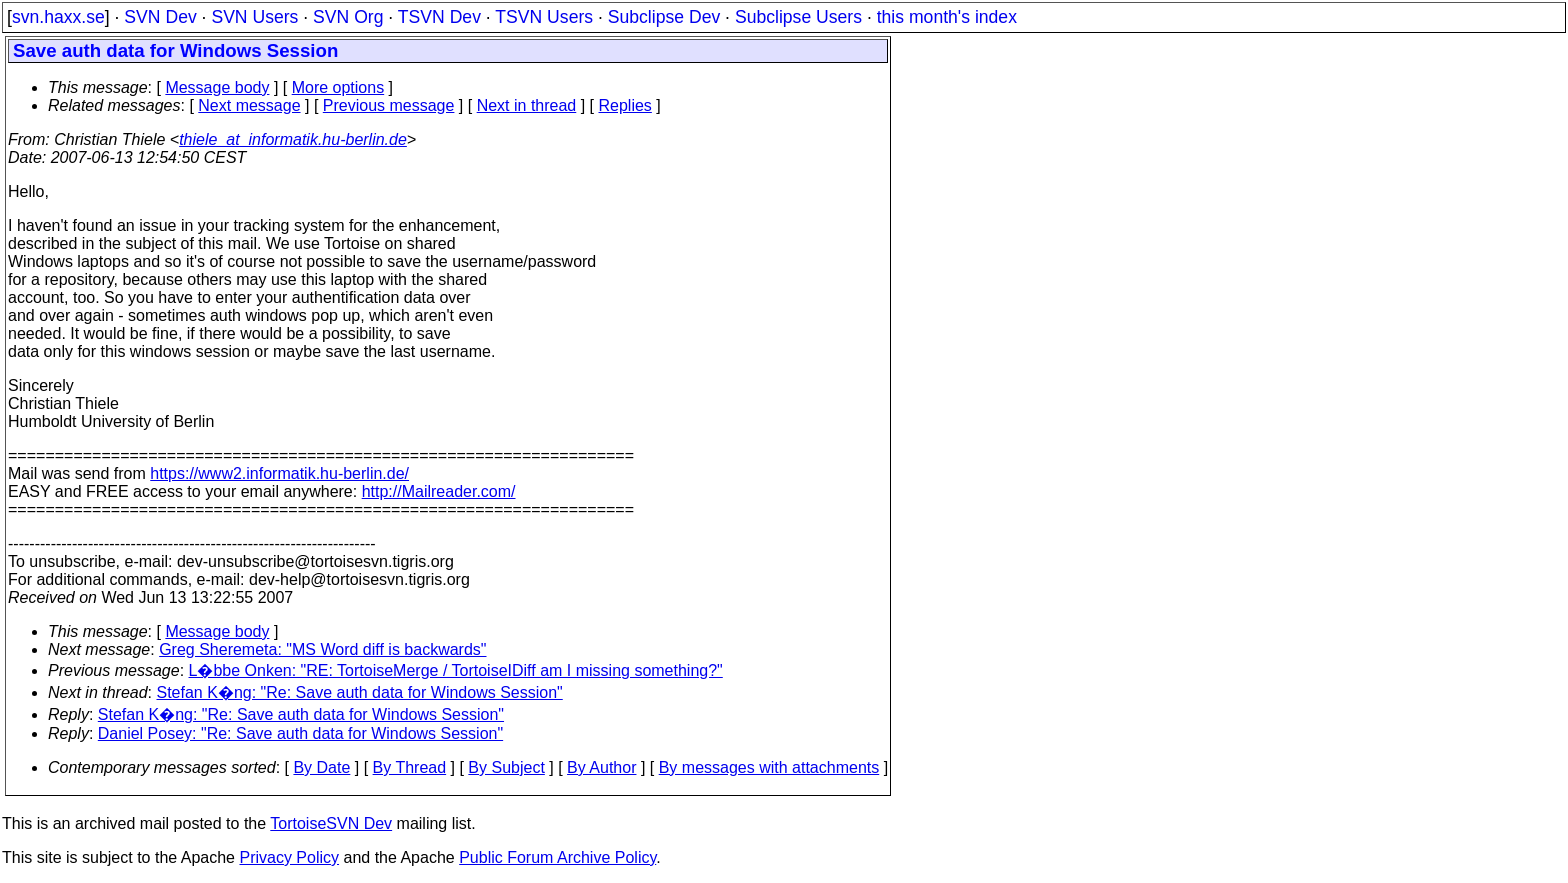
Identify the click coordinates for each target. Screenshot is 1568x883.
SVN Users (254, 17)
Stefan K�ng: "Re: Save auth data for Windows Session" (360, 692)
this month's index (947, 17)
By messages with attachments (769, 767)
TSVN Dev (439, 17)
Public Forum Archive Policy (557, 857)
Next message (249, 105)
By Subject (506, 767)
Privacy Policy (289, 857)
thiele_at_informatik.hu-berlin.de (293, 139)
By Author (601, 767)
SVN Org (348, 17)
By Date (321, 767)
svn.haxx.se (58, 17)
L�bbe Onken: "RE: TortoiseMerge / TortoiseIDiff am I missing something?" (456, 670)
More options (338, 87)
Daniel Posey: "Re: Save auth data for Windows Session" (300, 733)
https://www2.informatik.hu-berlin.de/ (279, 473)
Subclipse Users (798, 17)
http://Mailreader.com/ (439, 491)
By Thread (410, 767)
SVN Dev (160, 17)
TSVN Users (544, 17)
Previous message (389, 105)
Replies (625, 105)
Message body (217, 87)
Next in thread (527, 105)
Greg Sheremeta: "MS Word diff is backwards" (322, 649)
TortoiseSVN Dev (331, 823)
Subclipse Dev (664, 17)
